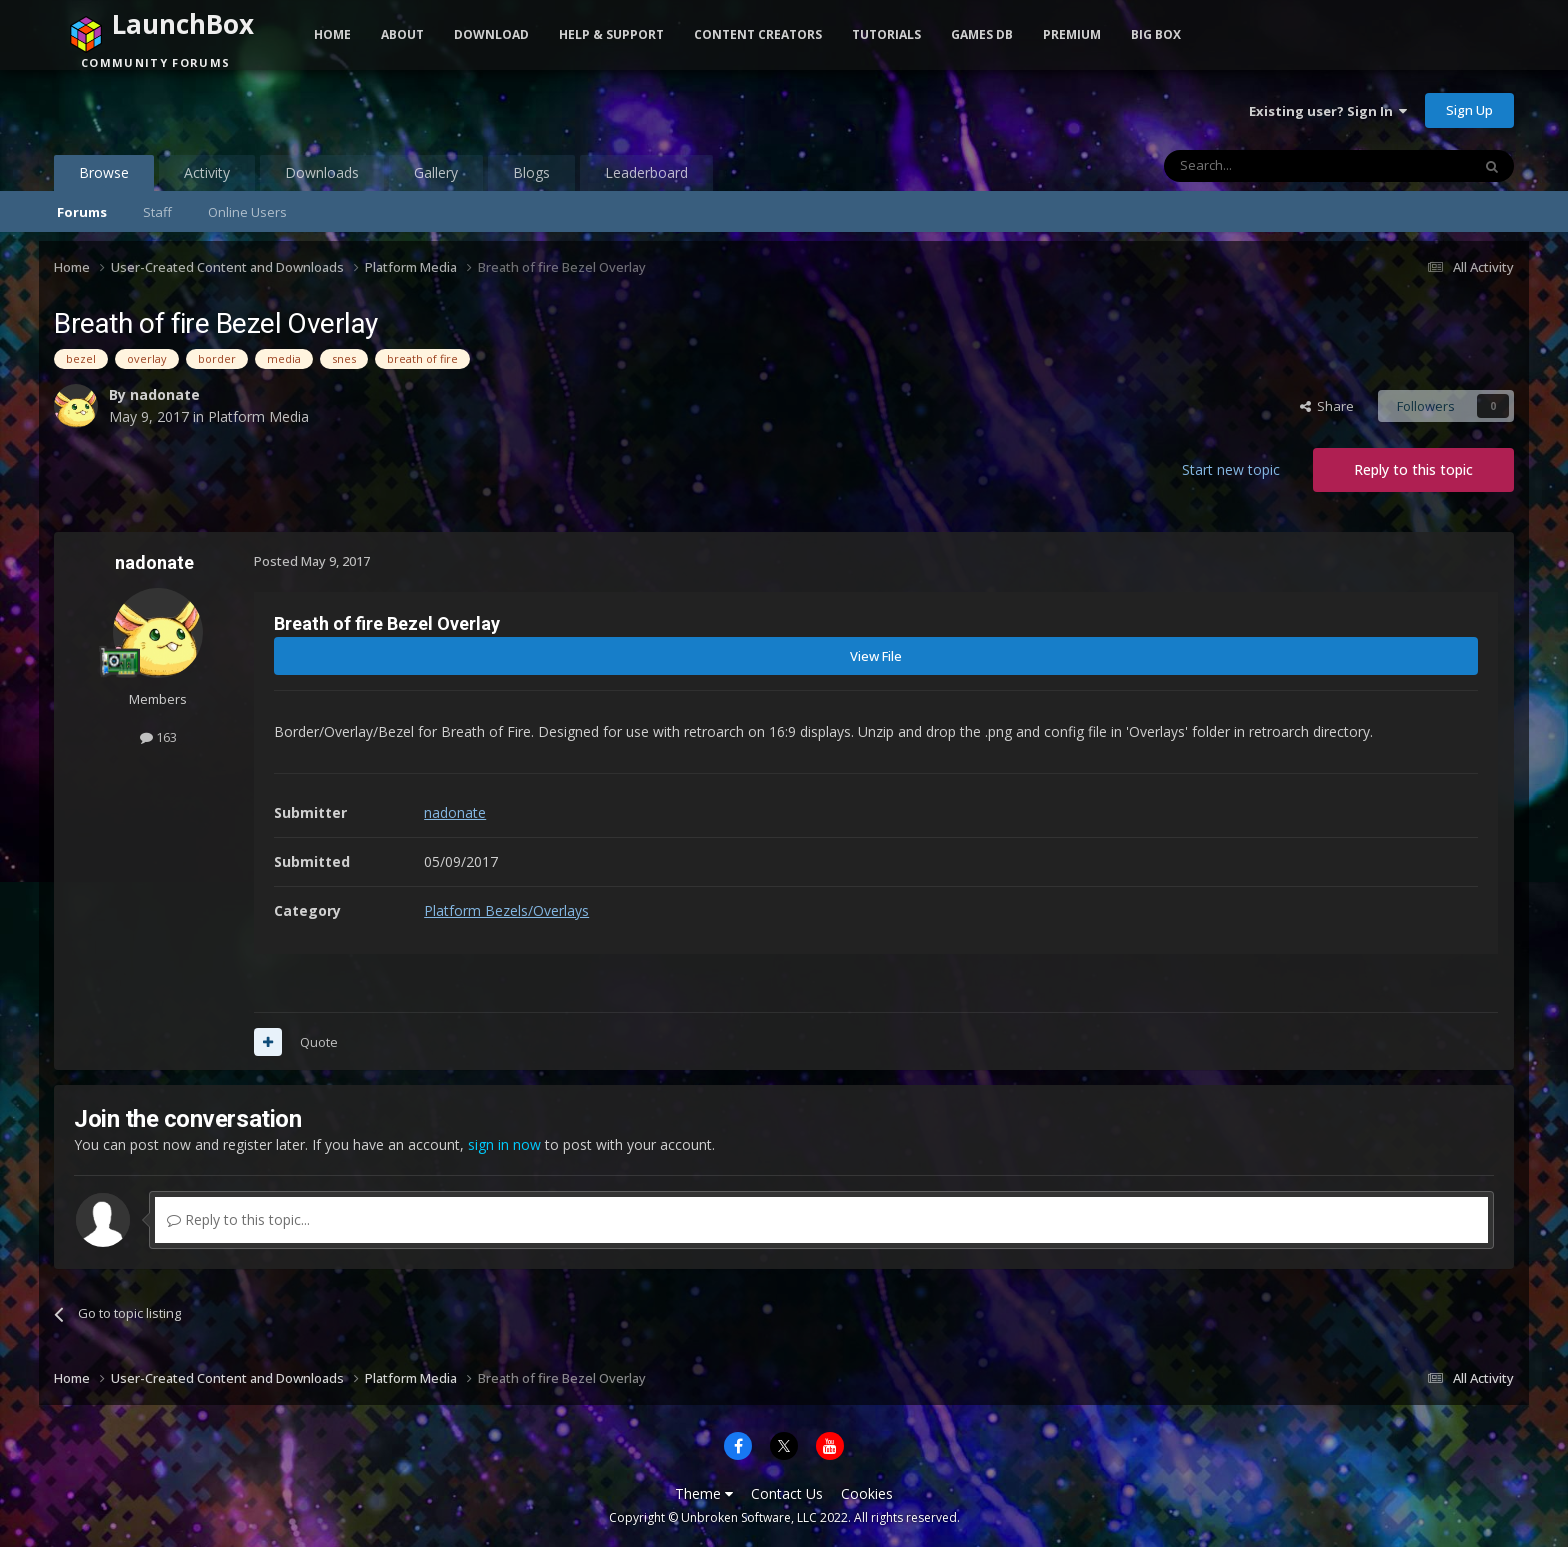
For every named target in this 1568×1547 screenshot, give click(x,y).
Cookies (867, 1493)
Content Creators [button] (758, 34)
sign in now (504, 1144)
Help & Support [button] (611, 34)
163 (158, 737)
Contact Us (787, 1493)
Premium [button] (1072, 34)
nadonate (165, 394)
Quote (319, 1042)
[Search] (1268, 166)
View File (876, 656)
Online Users (247, 212)
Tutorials (886, 34)
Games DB (982, 34)
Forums (82, 212)
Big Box (1156, 34)
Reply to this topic (1413, 469)
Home (332, 34)
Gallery (436, 172)
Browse (104, 177)
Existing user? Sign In (1328, 111)
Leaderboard (646, 172)
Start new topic (1231, 469)
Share (1327, 406)
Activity (207, 172)
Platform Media (258, 416)
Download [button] (491, 34)
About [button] (402, 34)
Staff (157, 212)
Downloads (322, 172)
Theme (704, 1493)
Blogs (531, 172)
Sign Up (1469, 110)
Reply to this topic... (238, 1219)
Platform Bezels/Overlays (506, 910)
